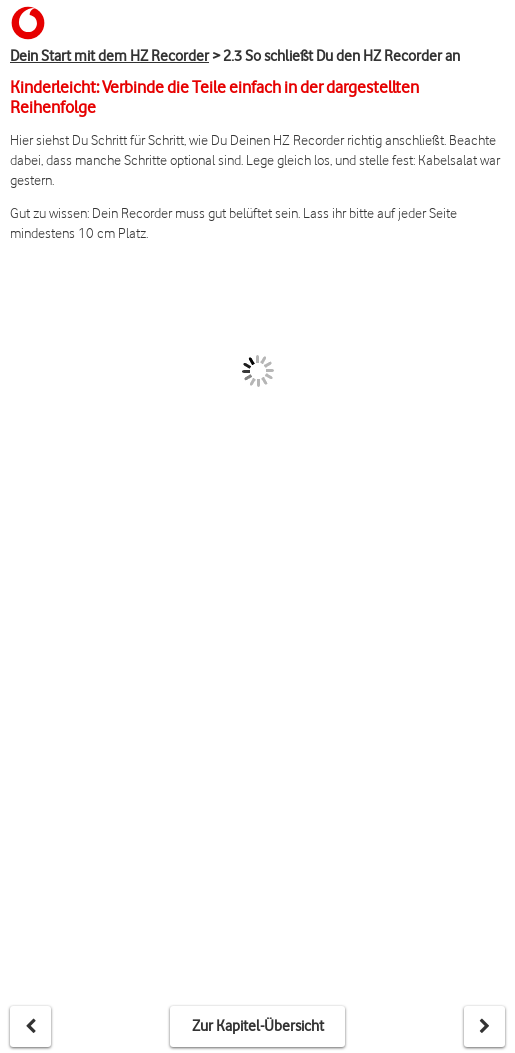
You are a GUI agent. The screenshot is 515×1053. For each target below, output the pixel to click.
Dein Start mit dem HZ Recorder (109, 56)
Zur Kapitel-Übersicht (258, 1026)
